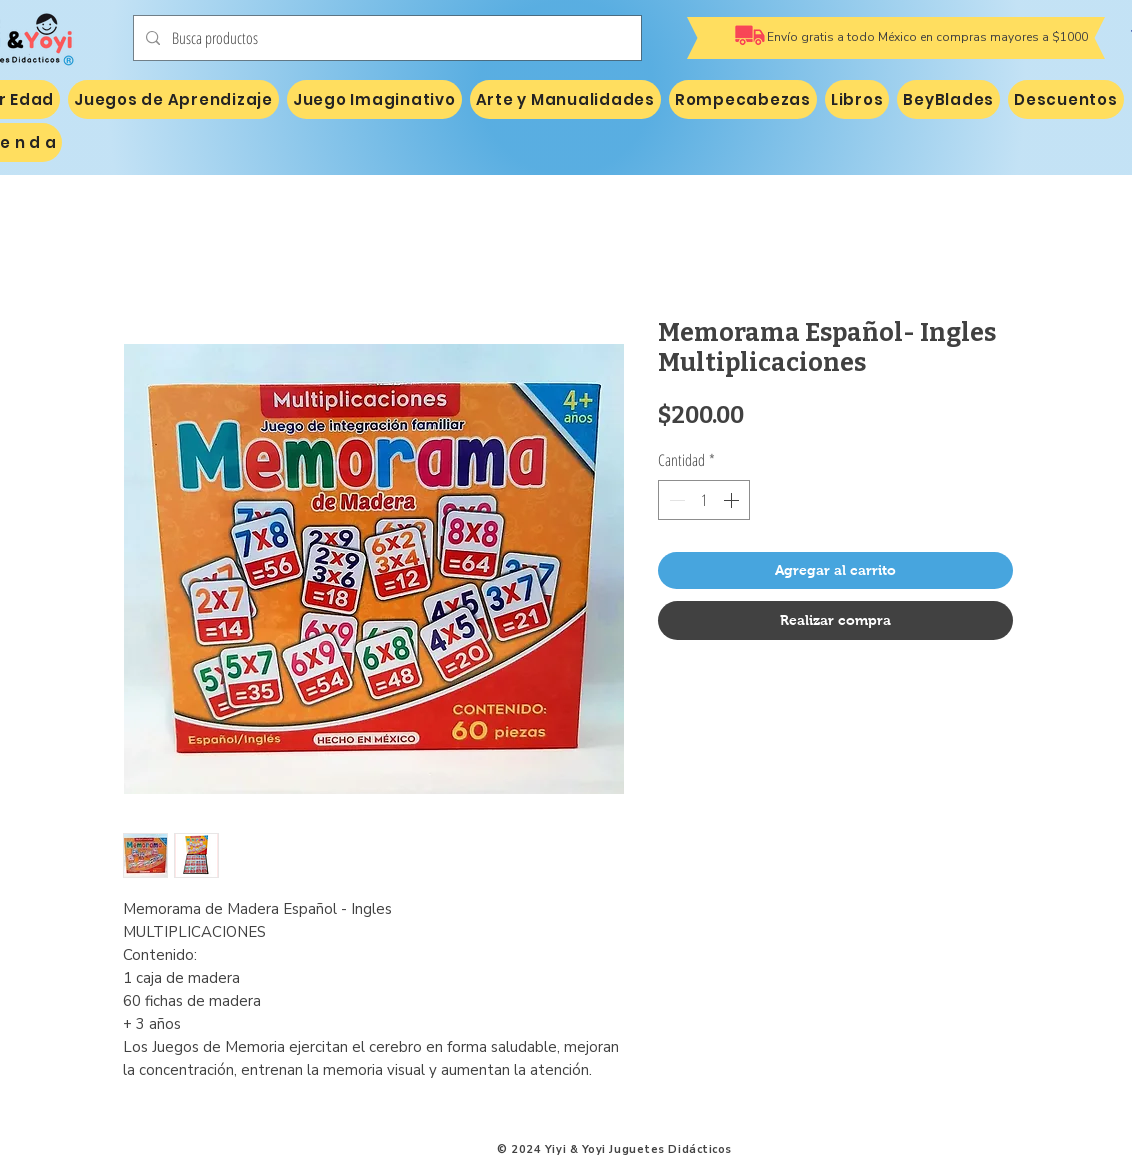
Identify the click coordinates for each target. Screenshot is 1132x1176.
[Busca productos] (385, 38)
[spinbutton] (704, 500)
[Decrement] (675, 500)
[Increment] (733, 500)
